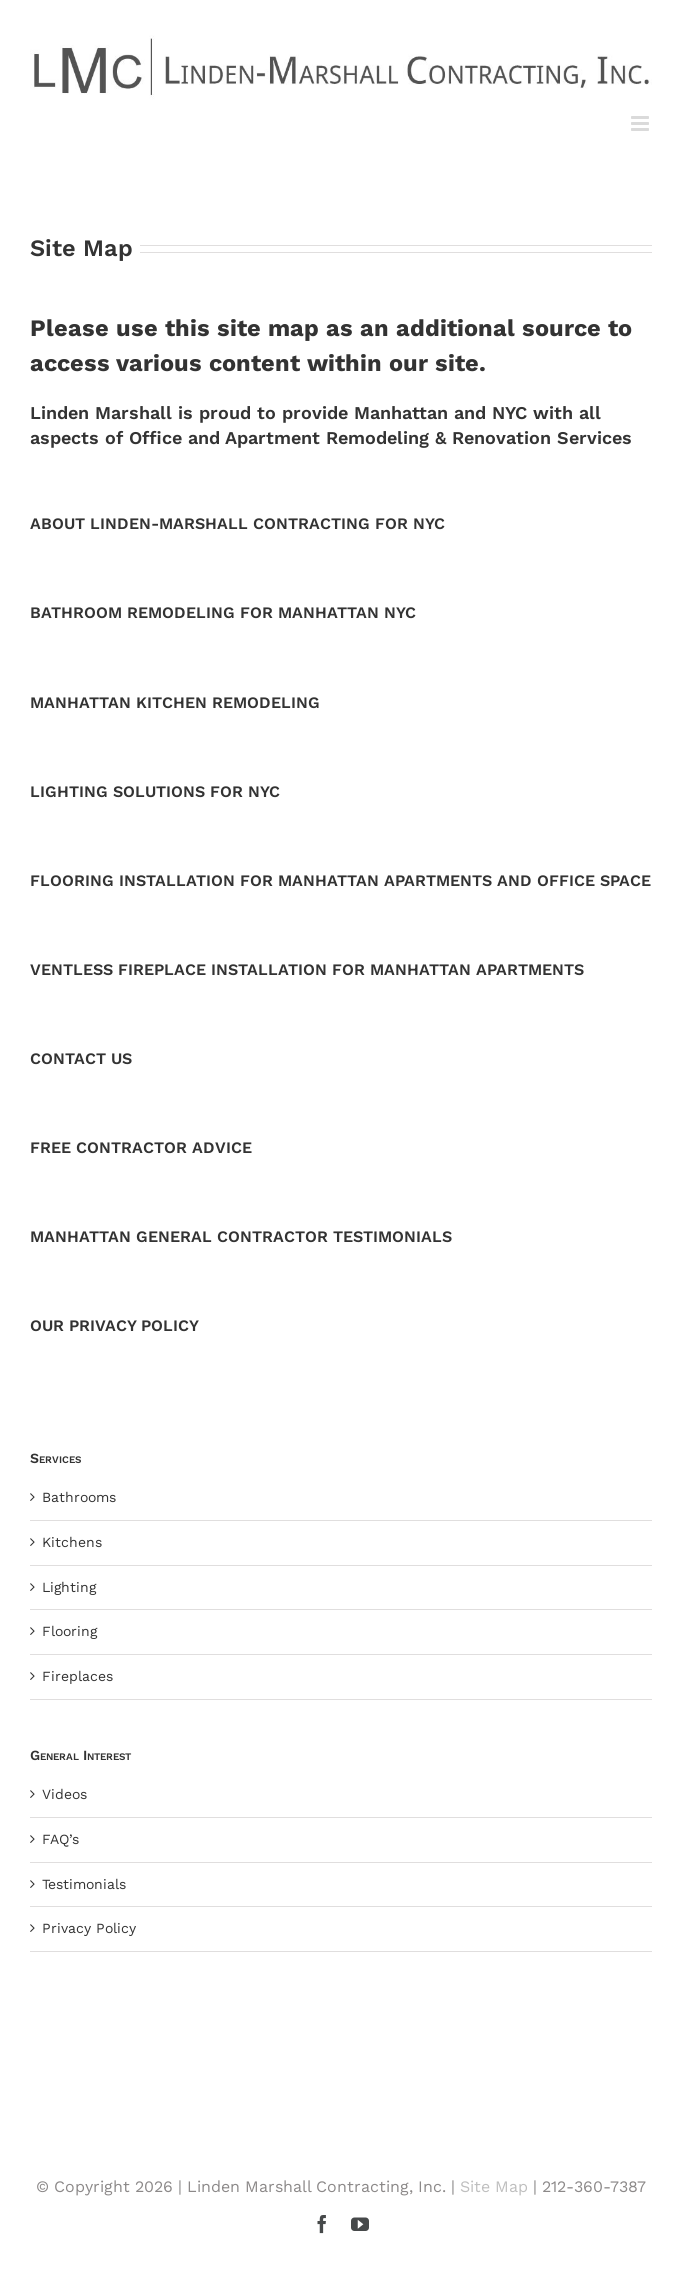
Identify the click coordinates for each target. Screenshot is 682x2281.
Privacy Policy (89, 1928)
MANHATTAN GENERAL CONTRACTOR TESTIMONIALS (241, 1236)
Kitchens (72, 1542)
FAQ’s (60, 1839)
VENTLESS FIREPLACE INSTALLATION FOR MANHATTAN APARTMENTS (307, 969)
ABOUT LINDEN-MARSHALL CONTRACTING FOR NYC (237, 523)
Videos (64, 1794)
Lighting (69, 1587)
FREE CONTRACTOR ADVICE (141, 1147)
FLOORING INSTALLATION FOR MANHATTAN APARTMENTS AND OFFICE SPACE (340, 880)
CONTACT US (81, 1058)
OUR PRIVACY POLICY (114, 1325)
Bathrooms (79, 1497)
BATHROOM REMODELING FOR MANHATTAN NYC (223, 612)
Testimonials (84, 1884)
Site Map (494, 2186)
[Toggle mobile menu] (641, 123)
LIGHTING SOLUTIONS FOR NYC (155, 791)
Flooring (69, 1631)
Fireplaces (77, 1676)
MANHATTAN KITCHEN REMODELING (175, 702)
